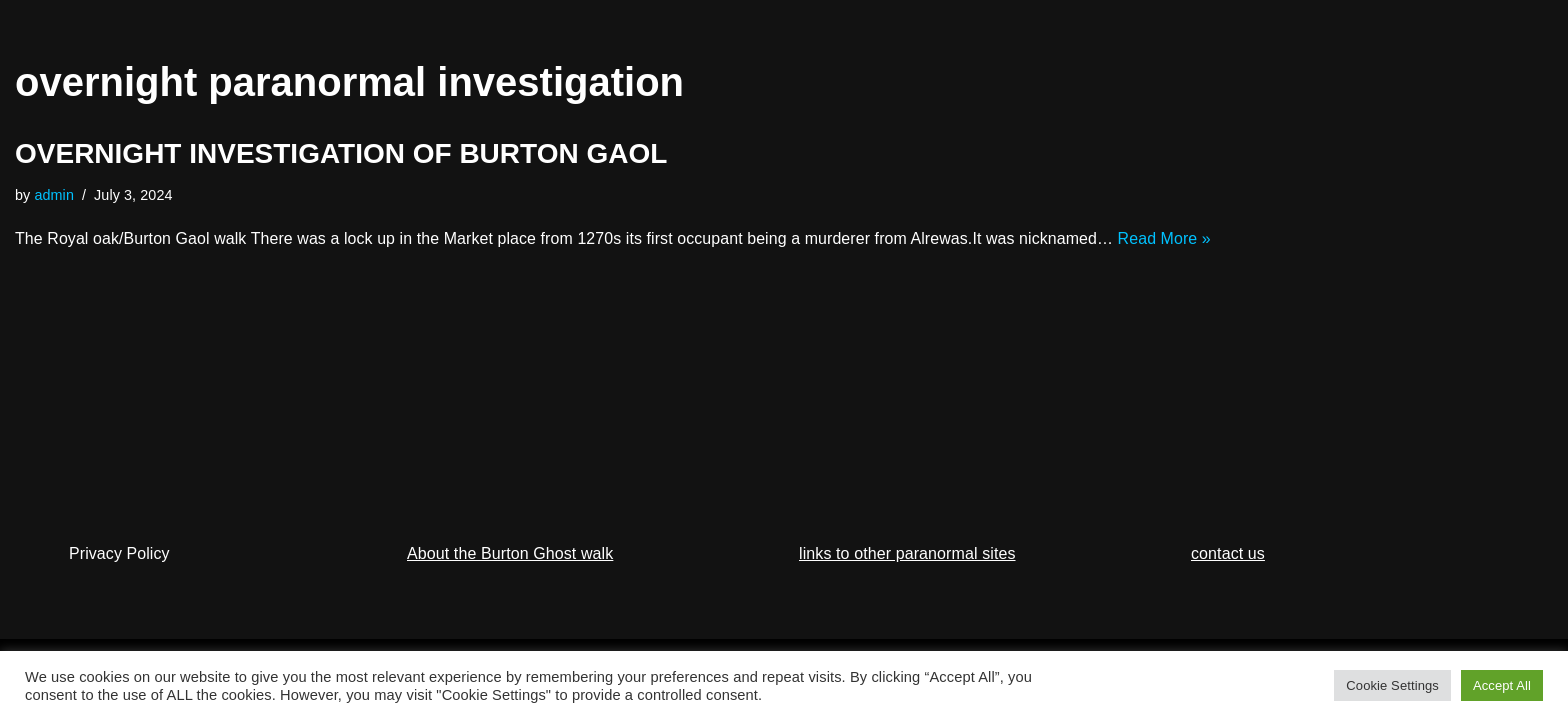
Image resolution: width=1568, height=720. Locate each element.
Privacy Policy (119, 586)
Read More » (1170, 238)
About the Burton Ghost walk (510, 586)
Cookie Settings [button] (1392, 685)
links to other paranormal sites (907, 586)
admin (55, 195)
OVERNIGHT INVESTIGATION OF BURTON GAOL (341, 153)
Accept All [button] (1502, 685)
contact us (1228, 586)
